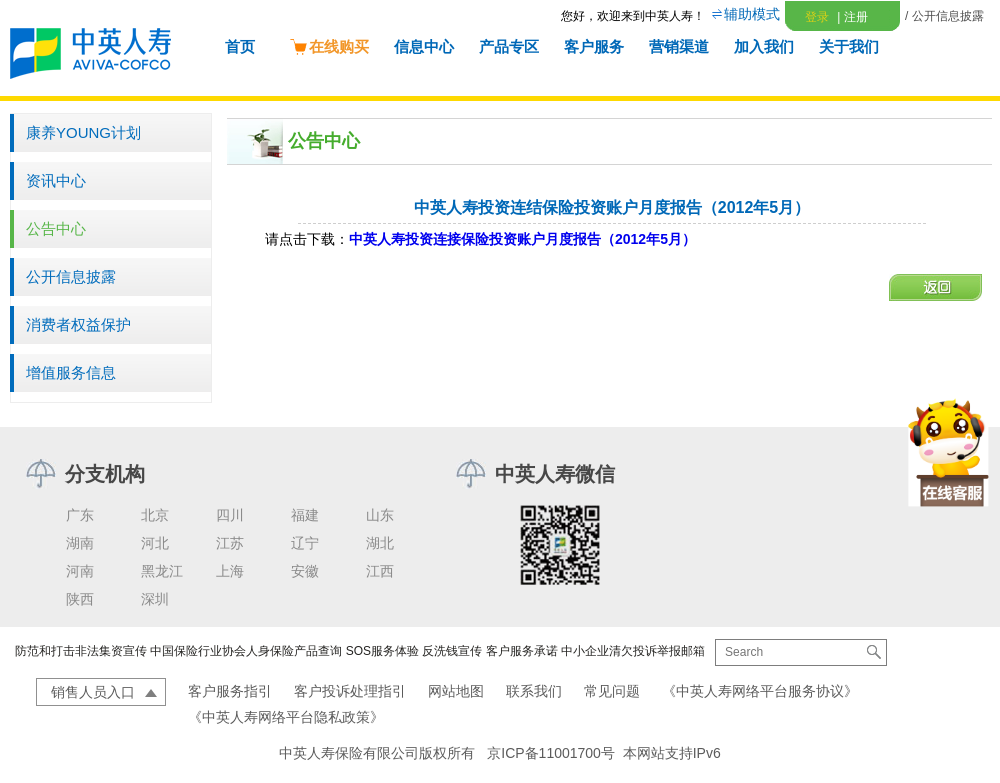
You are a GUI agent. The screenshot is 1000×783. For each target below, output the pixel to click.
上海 (230, 571)
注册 (852, 17)
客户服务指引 (230, 691)
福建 (305, 515)
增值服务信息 (71, 372)
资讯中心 (56, 180)
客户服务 (594, 46)
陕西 (80, 599)
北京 (155, 515)
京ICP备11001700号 (551, 753)
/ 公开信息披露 (944, 16)
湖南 (80, 543)
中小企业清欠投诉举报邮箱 (633, 651)
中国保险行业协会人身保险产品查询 (246, 651)
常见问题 (612, 691)
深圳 (155, 599)
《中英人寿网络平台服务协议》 (760, 691)
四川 (230, 515)
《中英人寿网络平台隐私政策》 (286, 717)
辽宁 (305, 543)
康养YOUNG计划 (83, 132)
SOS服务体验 (382, 651)
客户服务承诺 (522, 651)
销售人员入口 (93, 692)
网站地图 (456, 691)
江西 (380, 571)
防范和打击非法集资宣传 (81, 651)
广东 (80, 515)
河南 (80, 571)
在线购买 (329, 46)
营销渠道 (679, 46)
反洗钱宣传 (452, 651)
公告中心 (56, 228)
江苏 (230, 543)
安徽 (305, 571)
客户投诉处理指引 (350, 691)
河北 (155, 543)
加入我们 (764, 46)
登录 (817, 17)
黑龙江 (162, 571)
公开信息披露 (71, 276)
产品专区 (509, 46)
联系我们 (534, 691)
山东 (380, 515)
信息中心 (424, 46)
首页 (240, 46)
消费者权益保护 (78, 324)
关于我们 (849, 46)
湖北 (380, 543)
